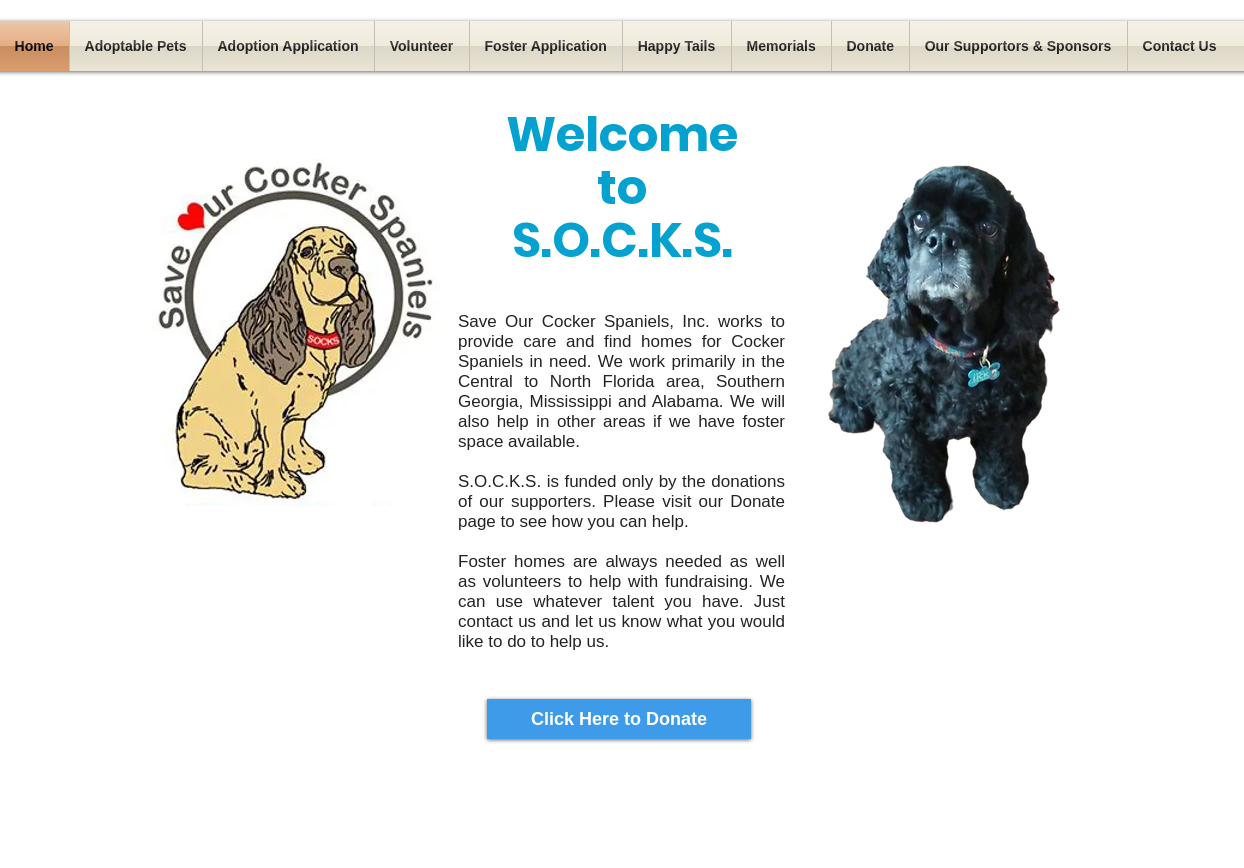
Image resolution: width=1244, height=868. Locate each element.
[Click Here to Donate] (619, 719)
